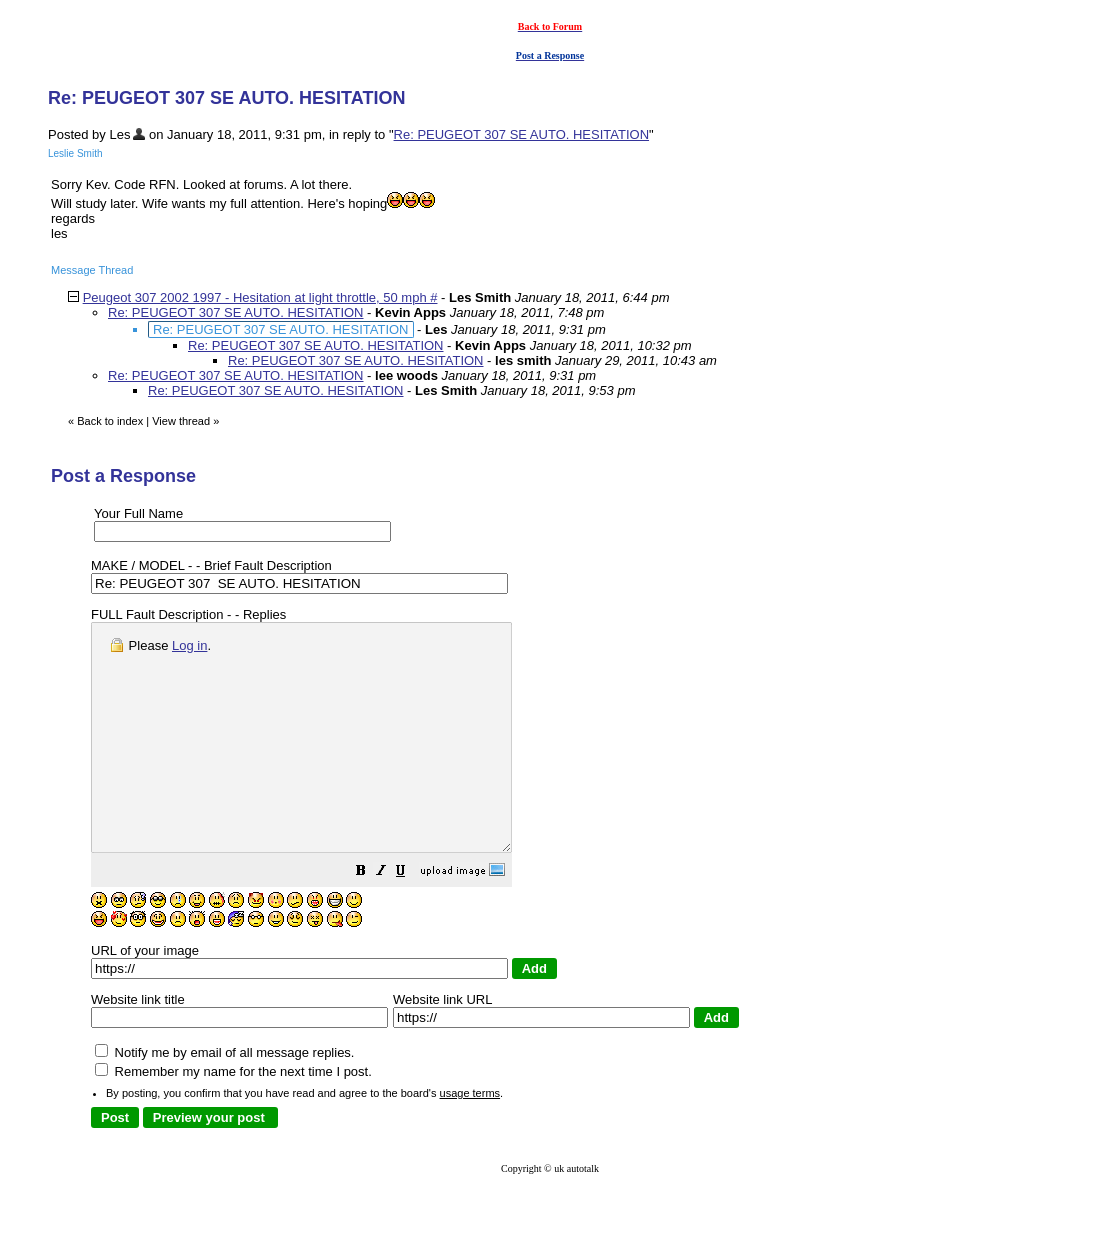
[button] (411, 918)
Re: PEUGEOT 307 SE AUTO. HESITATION (522, 134)
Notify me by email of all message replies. (224, 1097)
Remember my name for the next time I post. (233, 1116)
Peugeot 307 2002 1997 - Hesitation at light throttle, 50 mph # (260, 297)
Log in (189, 645)
